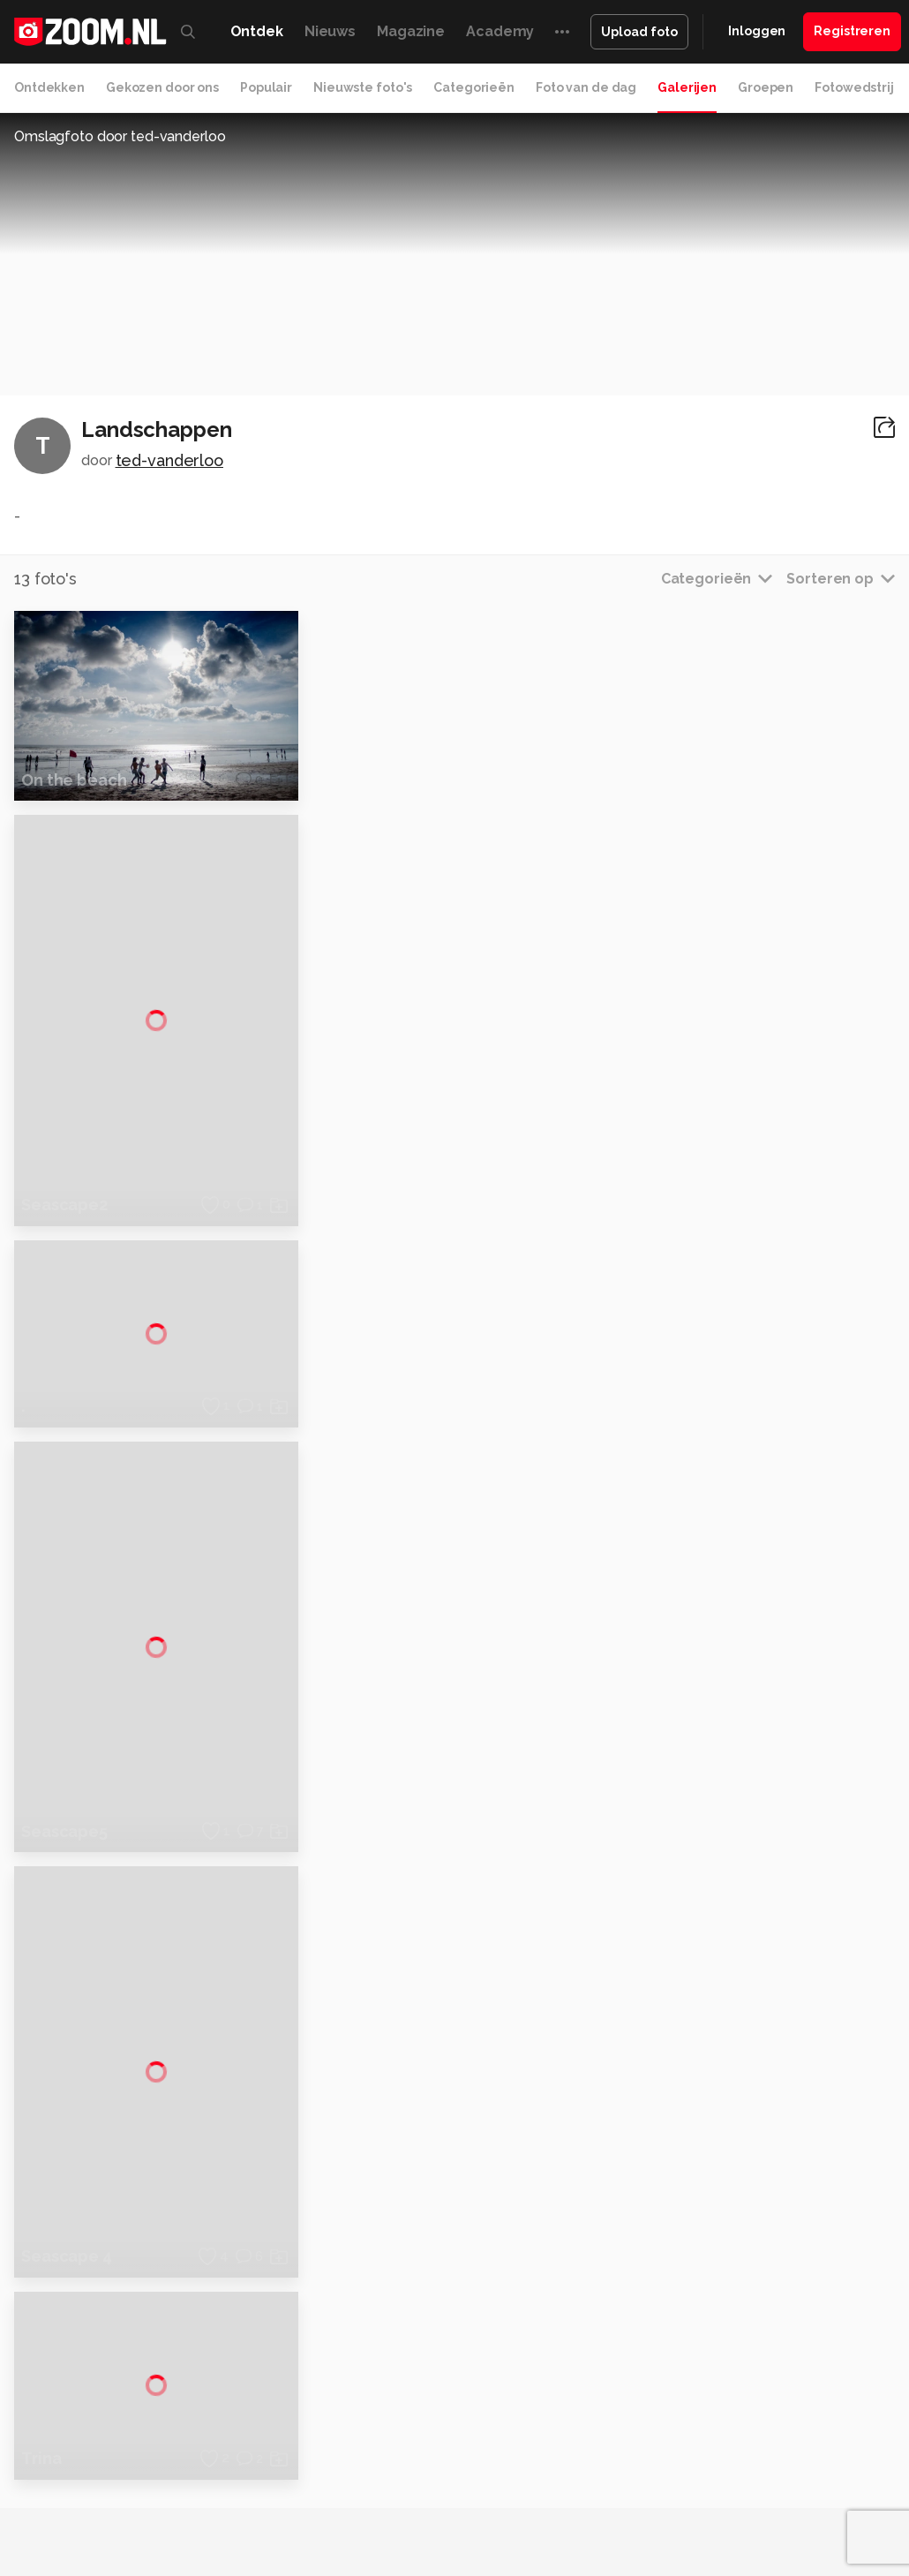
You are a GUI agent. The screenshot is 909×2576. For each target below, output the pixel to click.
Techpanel (753, 2470)
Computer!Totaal (303, 2470)
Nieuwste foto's (362, 87)
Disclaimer (762, 2289)
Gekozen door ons (162, 87)
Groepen (765, 87)
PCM (233, 2470)
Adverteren (766, 2257)
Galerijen (687, 87)
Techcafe (547, 2470)
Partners (757, 2352)
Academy (500, 31)
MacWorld (611, 2470)
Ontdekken (49, 87)
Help (746, 2383)
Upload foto (639, 32)
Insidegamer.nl (178, 2489)
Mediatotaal (476, 2470)
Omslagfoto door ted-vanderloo (120, 136)
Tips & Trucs (397, 2470)
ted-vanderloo (169, 460)
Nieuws (330, 31)
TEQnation (742, 2489)
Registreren (852, 31)
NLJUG (684, 2489)
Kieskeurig (89, 2470)
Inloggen (756, 31)
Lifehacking (681, 2470)
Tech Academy (478, 2489)
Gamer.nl (817, 2470)
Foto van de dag (586, 87)
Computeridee (169, 2470)
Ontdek (256, 31)
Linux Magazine (612, 2489)
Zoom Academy (379, 2489)
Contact (756, 2414)
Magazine (411, 31)
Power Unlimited (276, 2489)
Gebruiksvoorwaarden (797, 2320)
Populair (266, 87)
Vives (544, 2489)
